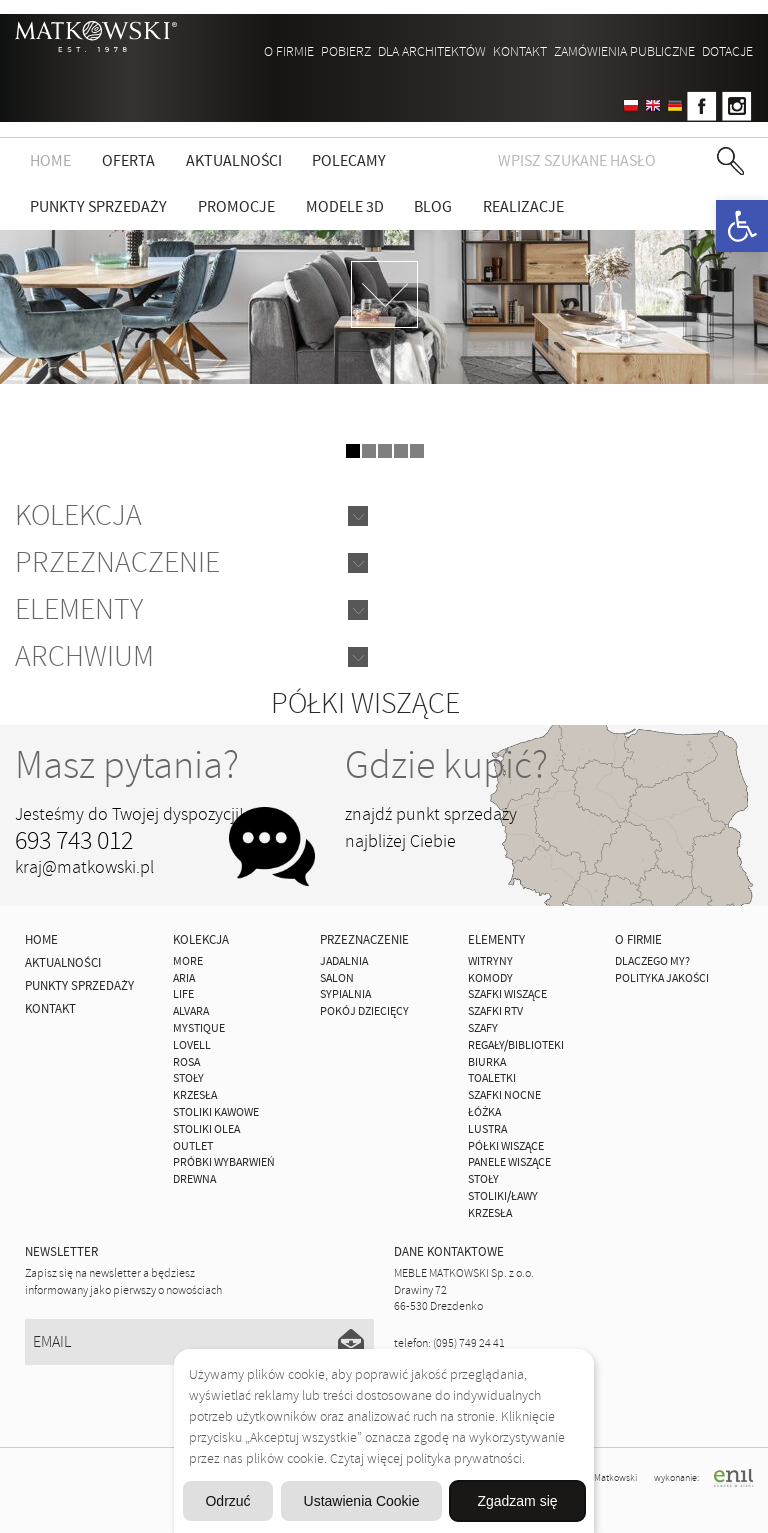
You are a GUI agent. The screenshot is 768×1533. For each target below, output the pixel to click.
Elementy (79, 609)
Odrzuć (227, 1501)
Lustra (487, 1129)
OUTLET (193, 1146)
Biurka (487, 1062)
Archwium (84, 656)
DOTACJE (727, 51)
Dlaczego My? (652, 961)
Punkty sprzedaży (98, 207)
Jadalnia (344, 961)
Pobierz (346, 51)
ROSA (186, 1062)
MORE (188, 961)
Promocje (236, 207)
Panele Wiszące (509, 1162)
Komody (490, 978)
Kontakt (520, 51)
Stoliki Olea (206, 1129)
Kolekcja (78, 515)
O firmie (289, 51)
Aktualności (234, 161)
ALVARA (191, 1011)
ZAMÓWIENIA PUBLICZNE (624, 51)
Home (50, 161)
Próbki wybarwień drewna (224, 1171)
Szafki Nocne (504, 1095)
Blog (433, 207)
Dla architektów (432, 51)
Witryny (490, 961)
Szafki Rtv (495, 1011)
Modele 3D (345, 207)
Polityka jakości (662, 978)
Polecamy (349, 161)
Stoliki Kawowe (216, 1112)
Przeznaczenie (117, 562)
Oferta (128, 161)
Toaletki (492, 1078)
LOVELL (192, 1045)
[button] (742, 226)
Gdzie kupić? (446, 765)
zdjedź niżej (384, 294)
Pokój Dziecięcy (364, 1011)
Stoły (188, 1078)
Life (183, 994)
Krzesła (195, 1095)
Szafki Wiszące (507, 994)
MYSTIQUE (199, 1028)
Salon (337, 978)
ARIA (184, 978)
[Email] (199, 1342)
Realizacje (523, 207)
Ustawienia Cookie (362, 1501)
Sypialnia (345, 994)
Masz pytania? (127, 765)
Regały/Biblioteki (516, 1045)
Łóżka (484, 1112)
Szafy (483, 1028)
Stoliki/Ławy (503, 1196)
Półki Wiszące (506, 1146)
